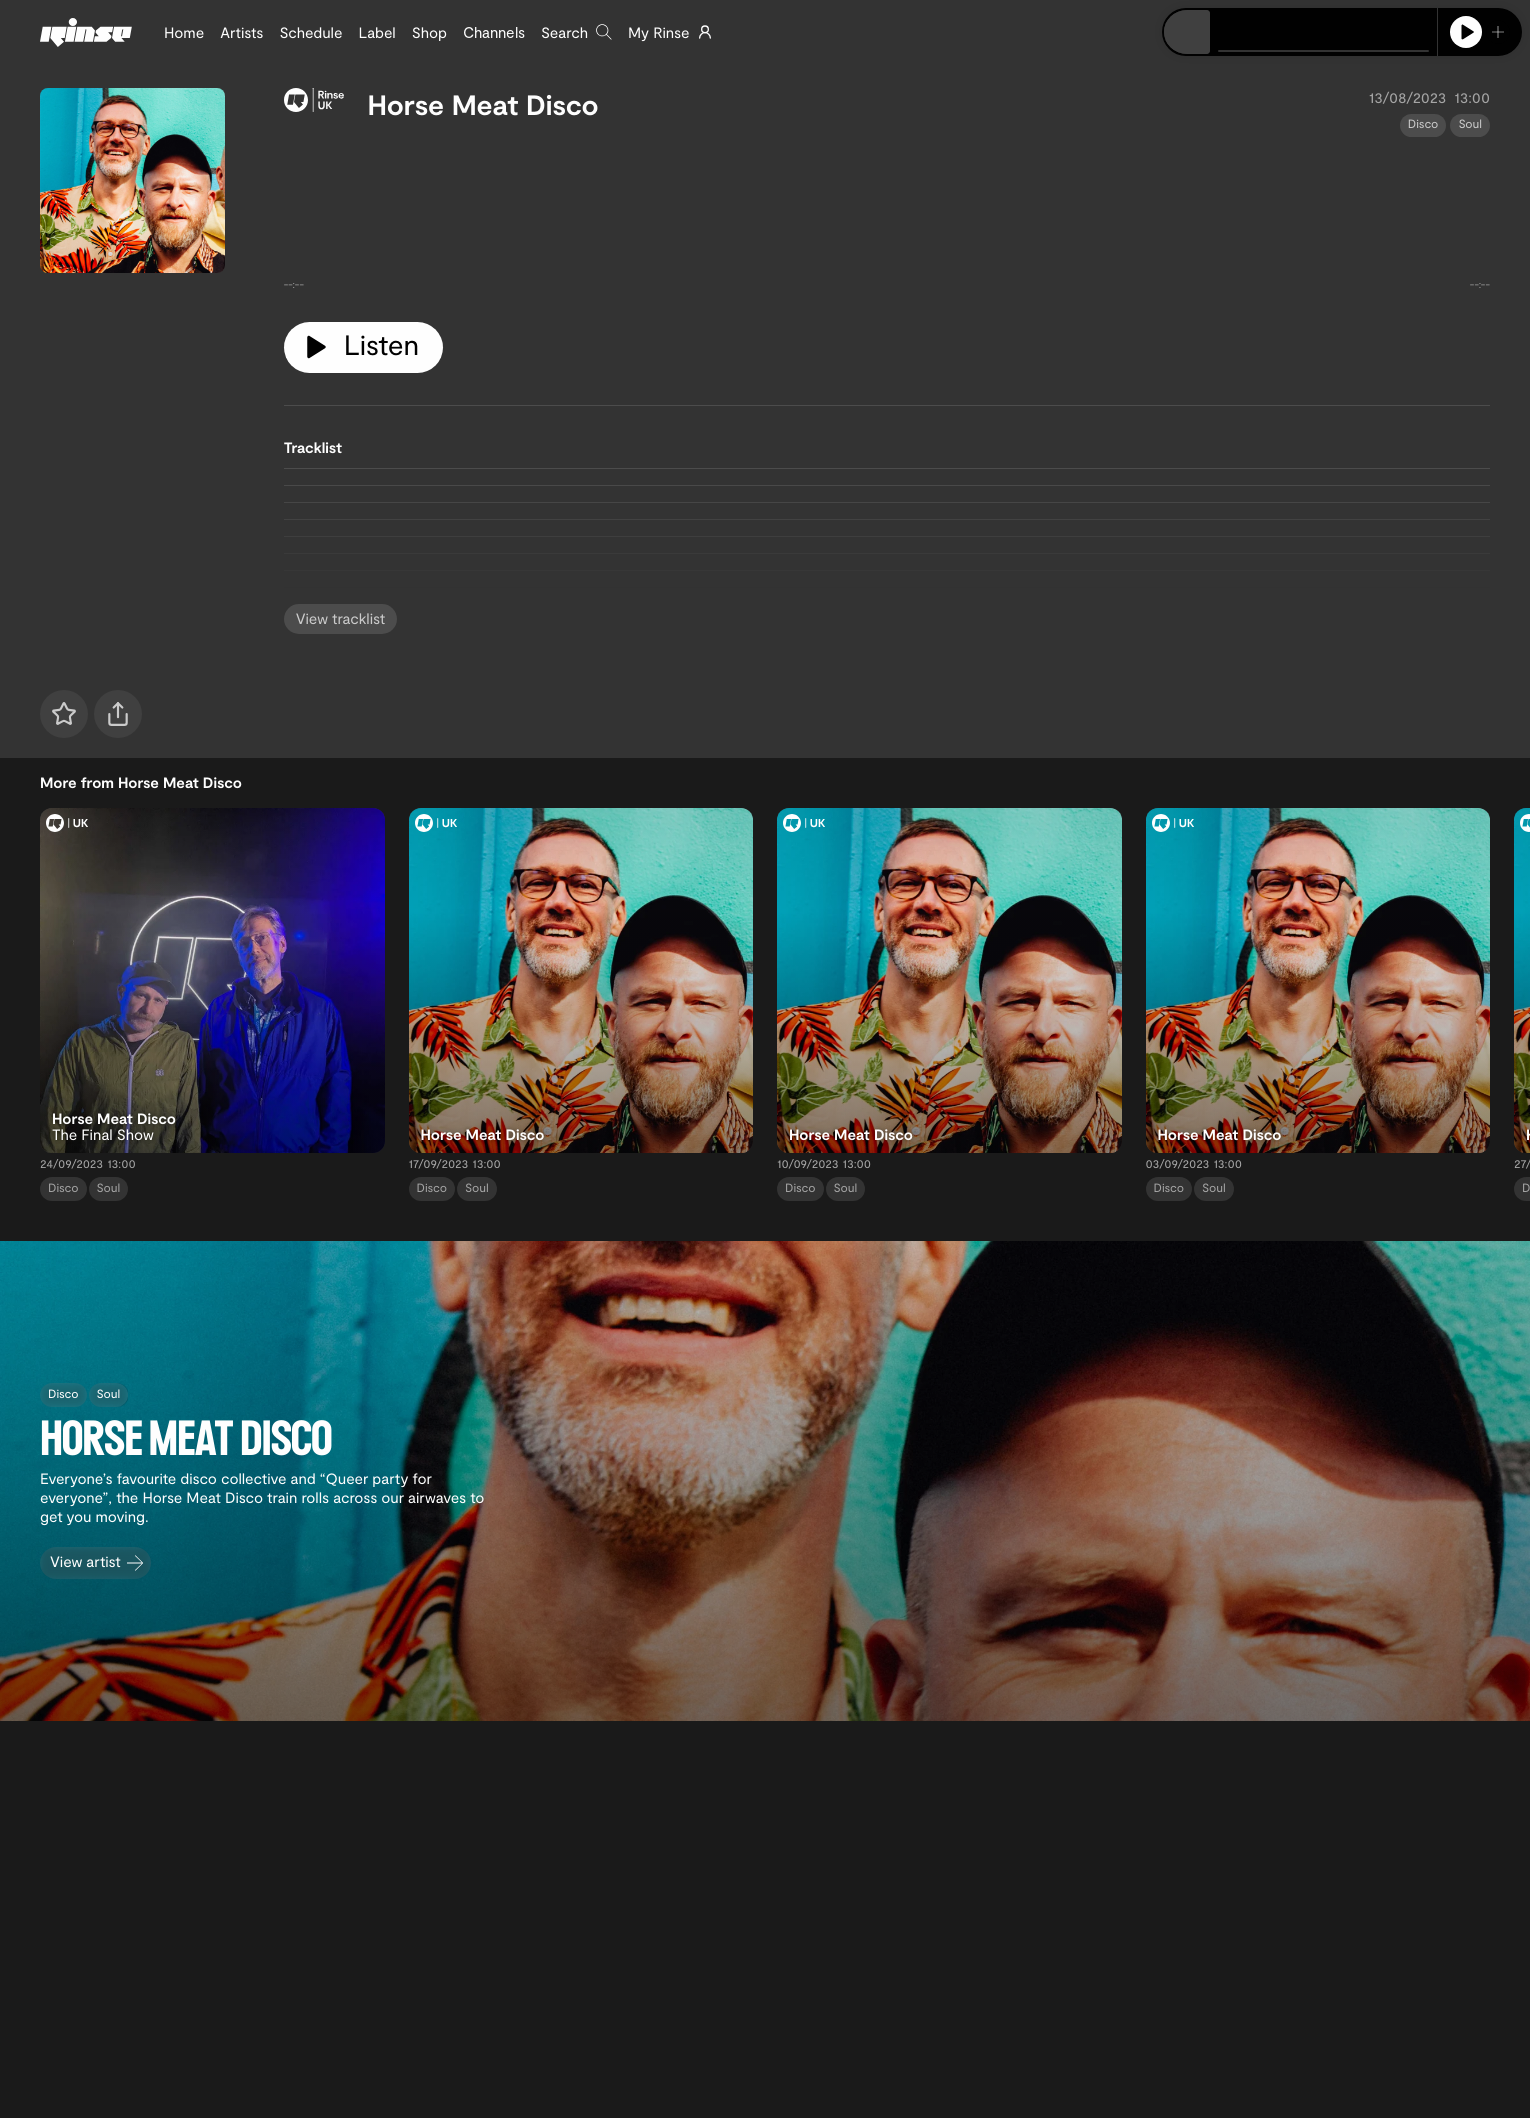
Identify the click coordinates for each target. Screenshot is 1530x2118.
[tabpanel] (887, 221)
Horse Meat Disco (483, 104)
